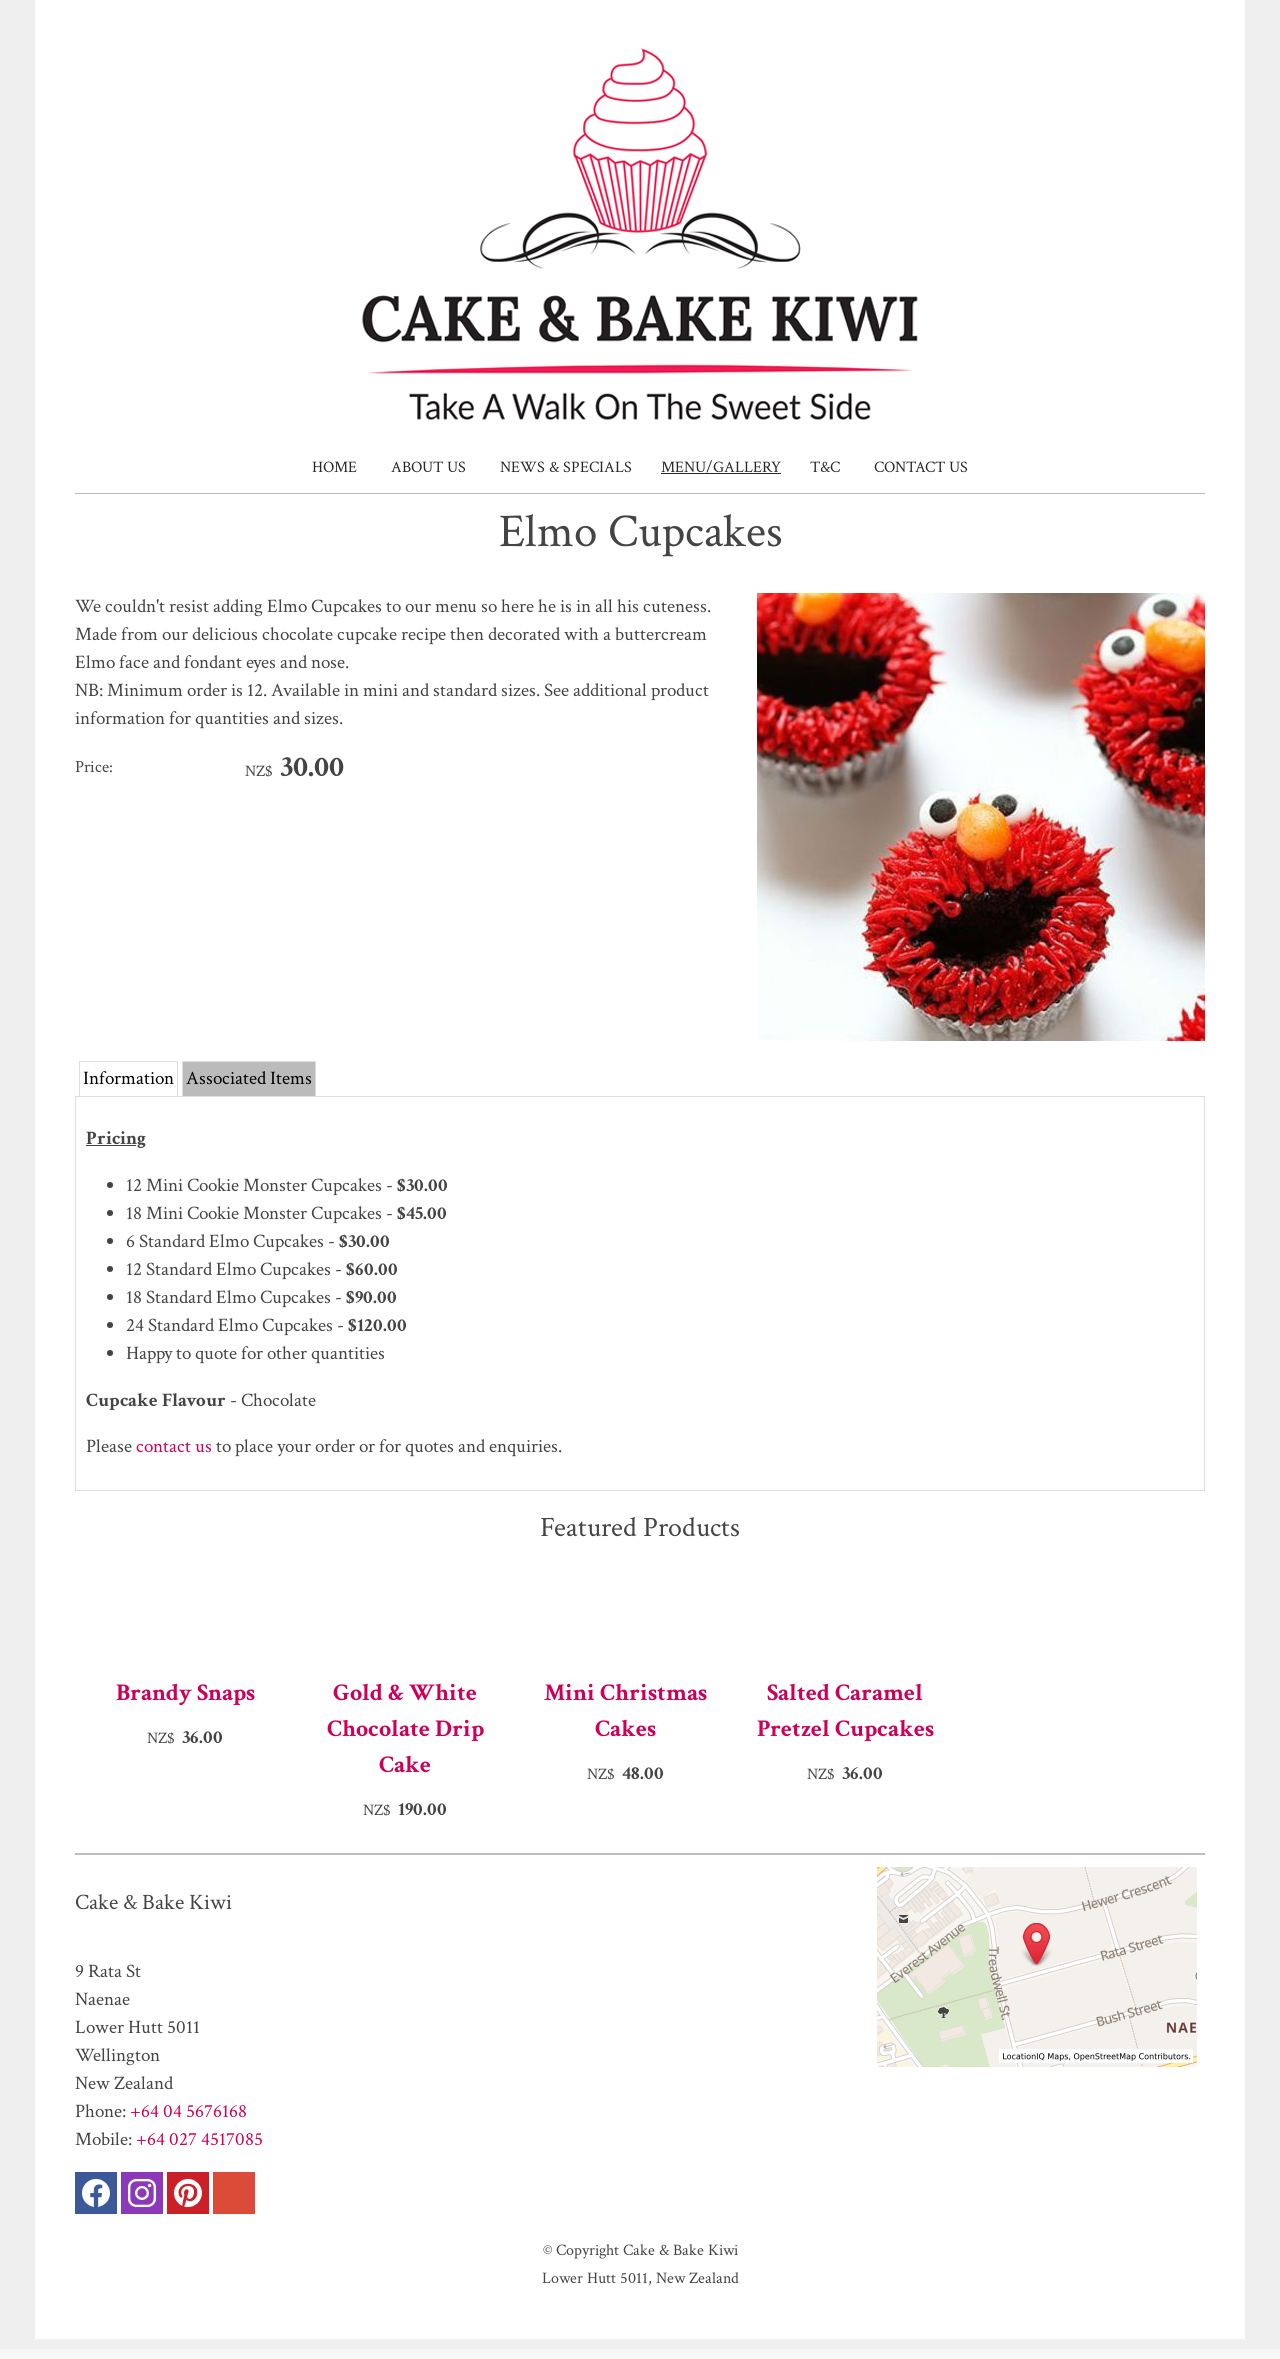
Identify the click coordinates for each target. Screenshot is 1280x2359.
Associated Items (249, 1078)
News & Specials (566, 467)
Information (128, 1078)
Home (334, 467)
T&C (825, 467)
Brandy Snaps (185, 1692)
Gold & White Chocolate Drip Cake (405, 1728)
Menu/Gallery (721, 467)
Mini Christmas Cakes (625, 1710)
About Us (428, 467)
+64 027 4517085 (199, 2139)
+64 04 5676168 (188, 2111)
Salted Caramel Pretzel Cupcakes (845, 1710)
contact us (174, 1446)
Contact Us (921, 467)
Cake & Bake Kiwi (680, 2250)
